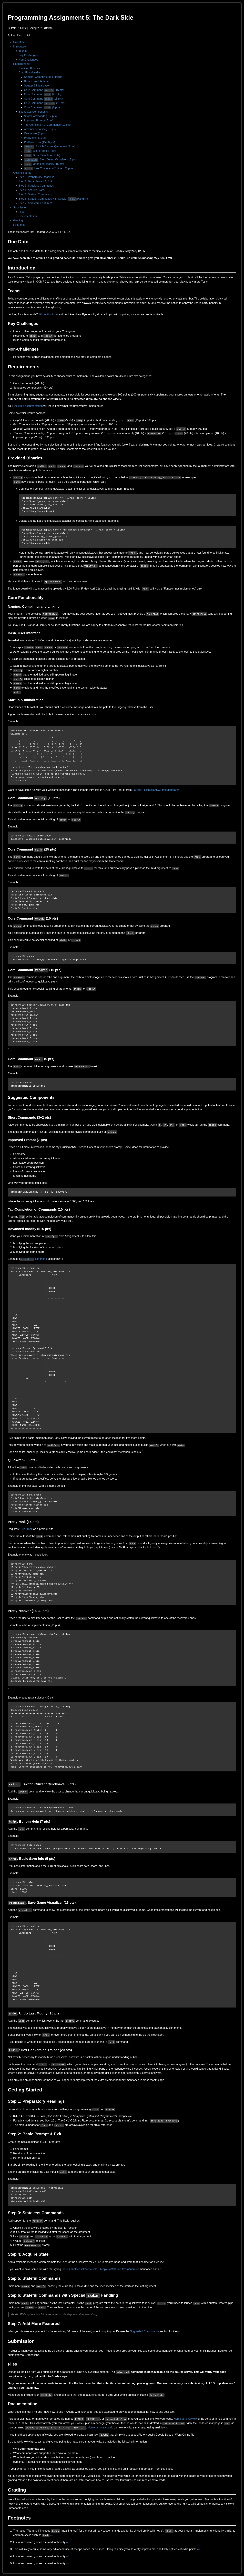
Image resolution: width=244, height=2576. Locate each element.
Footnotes (19, 224)
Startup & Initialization (37, 85)
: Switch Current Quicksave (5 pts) (49, 146)
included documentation (28, 405)
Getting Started (22, 172)
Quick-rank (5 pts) (35, 133)
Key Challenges (28, 55)
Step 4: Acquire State (31, 190)
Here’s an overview (185, 2418)
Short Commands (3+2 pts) (40, 116)
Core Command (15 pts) (44, 90)
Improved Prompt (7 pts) (38, 120)
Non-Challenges (28, 59)
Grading (18, 220)
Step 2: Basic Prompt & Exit (35, 181)
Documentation (28, 216)
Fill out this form (48, 314)
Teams (23, 50)
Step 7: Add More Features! (35, 203)
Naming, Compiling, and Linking (43, 76)
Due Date (19, 42)
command (33, 1258)
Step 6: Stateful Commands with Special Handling (53, 198)
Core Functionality (29, 72)
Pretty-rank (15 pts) (35, 137)
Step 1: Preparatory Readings (36, 177)
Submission (20, 207)
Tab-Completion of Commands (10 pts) (47, 124)
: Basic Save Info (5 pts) (42, 155)
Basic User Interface (36, 81)
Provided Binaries (29, 68)
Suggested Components (33, 111)
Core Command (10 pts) (44, 103)
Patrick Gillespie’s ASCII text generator (155, 789)
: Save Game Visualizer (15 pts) (50, 159)
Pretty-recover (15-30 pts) (39, 142)
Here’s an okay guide (100, 2427)
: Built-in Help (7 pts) (40, 150)
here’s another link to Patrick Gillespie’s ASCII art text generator (101, 2269)
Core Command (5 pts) (42, 107)
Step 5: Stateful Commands (35, 194)
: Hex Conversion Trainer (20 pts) (48, 168)
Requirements (21, 63)
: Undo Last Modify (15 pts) (44, 163)
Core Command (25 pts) (42, 94)
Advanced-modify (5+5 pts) (40, 129)
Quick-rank (25, 1529)
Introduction (20, 46)
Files (21, 211)
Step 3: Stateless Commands (36, 185)
